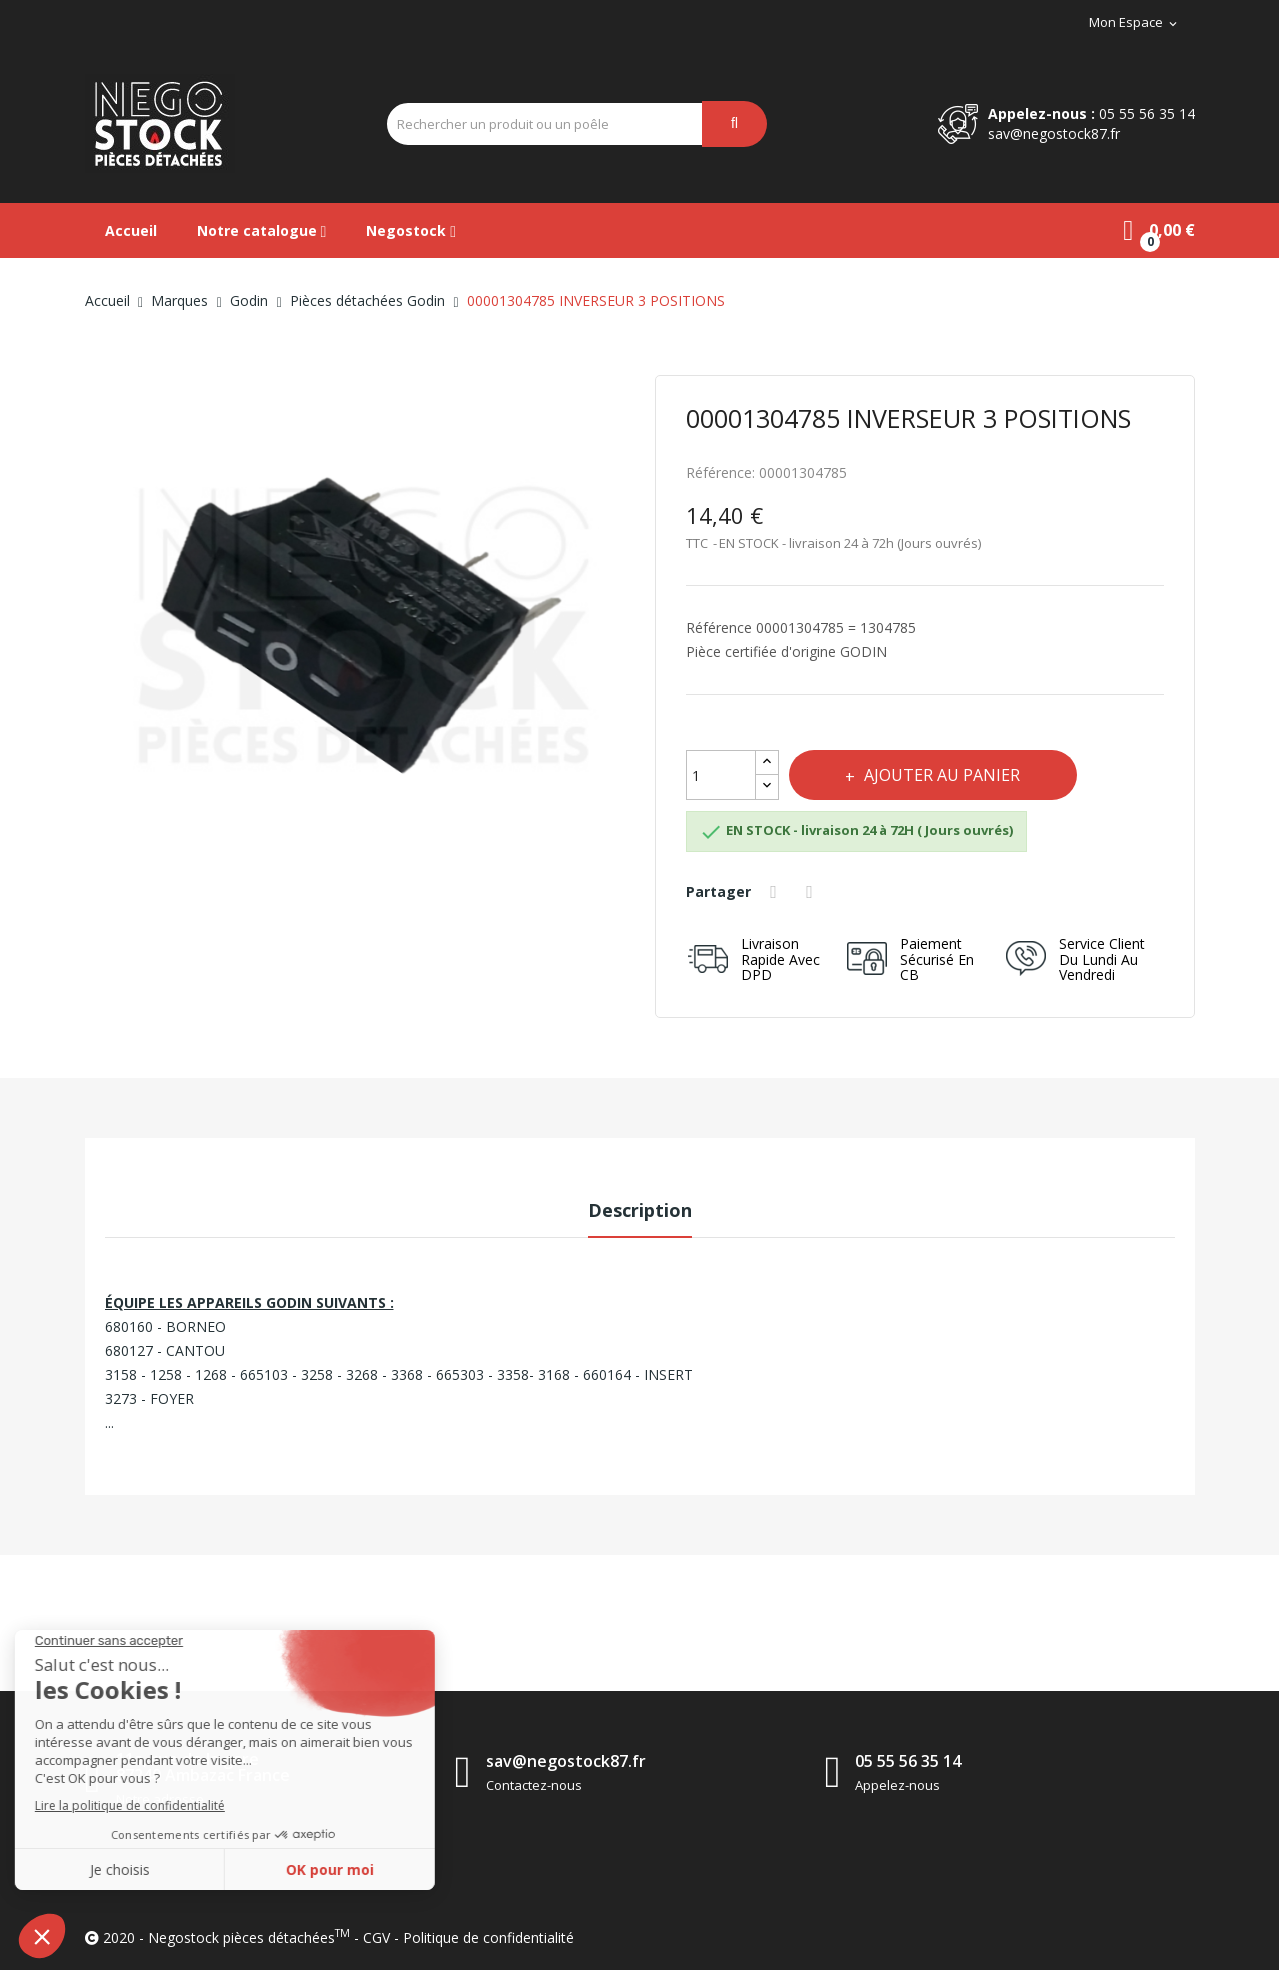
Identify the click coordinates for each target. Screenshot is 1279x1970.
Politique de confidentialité (488, 1937)
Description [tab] (640, 1210)
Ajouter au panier (944, 775)
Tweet (813, 892)
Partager (777, 892)
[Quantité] (721, 775)
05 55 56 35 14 (1147, 113)
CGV (376, 1937)
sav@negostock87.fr (1054, 133)
